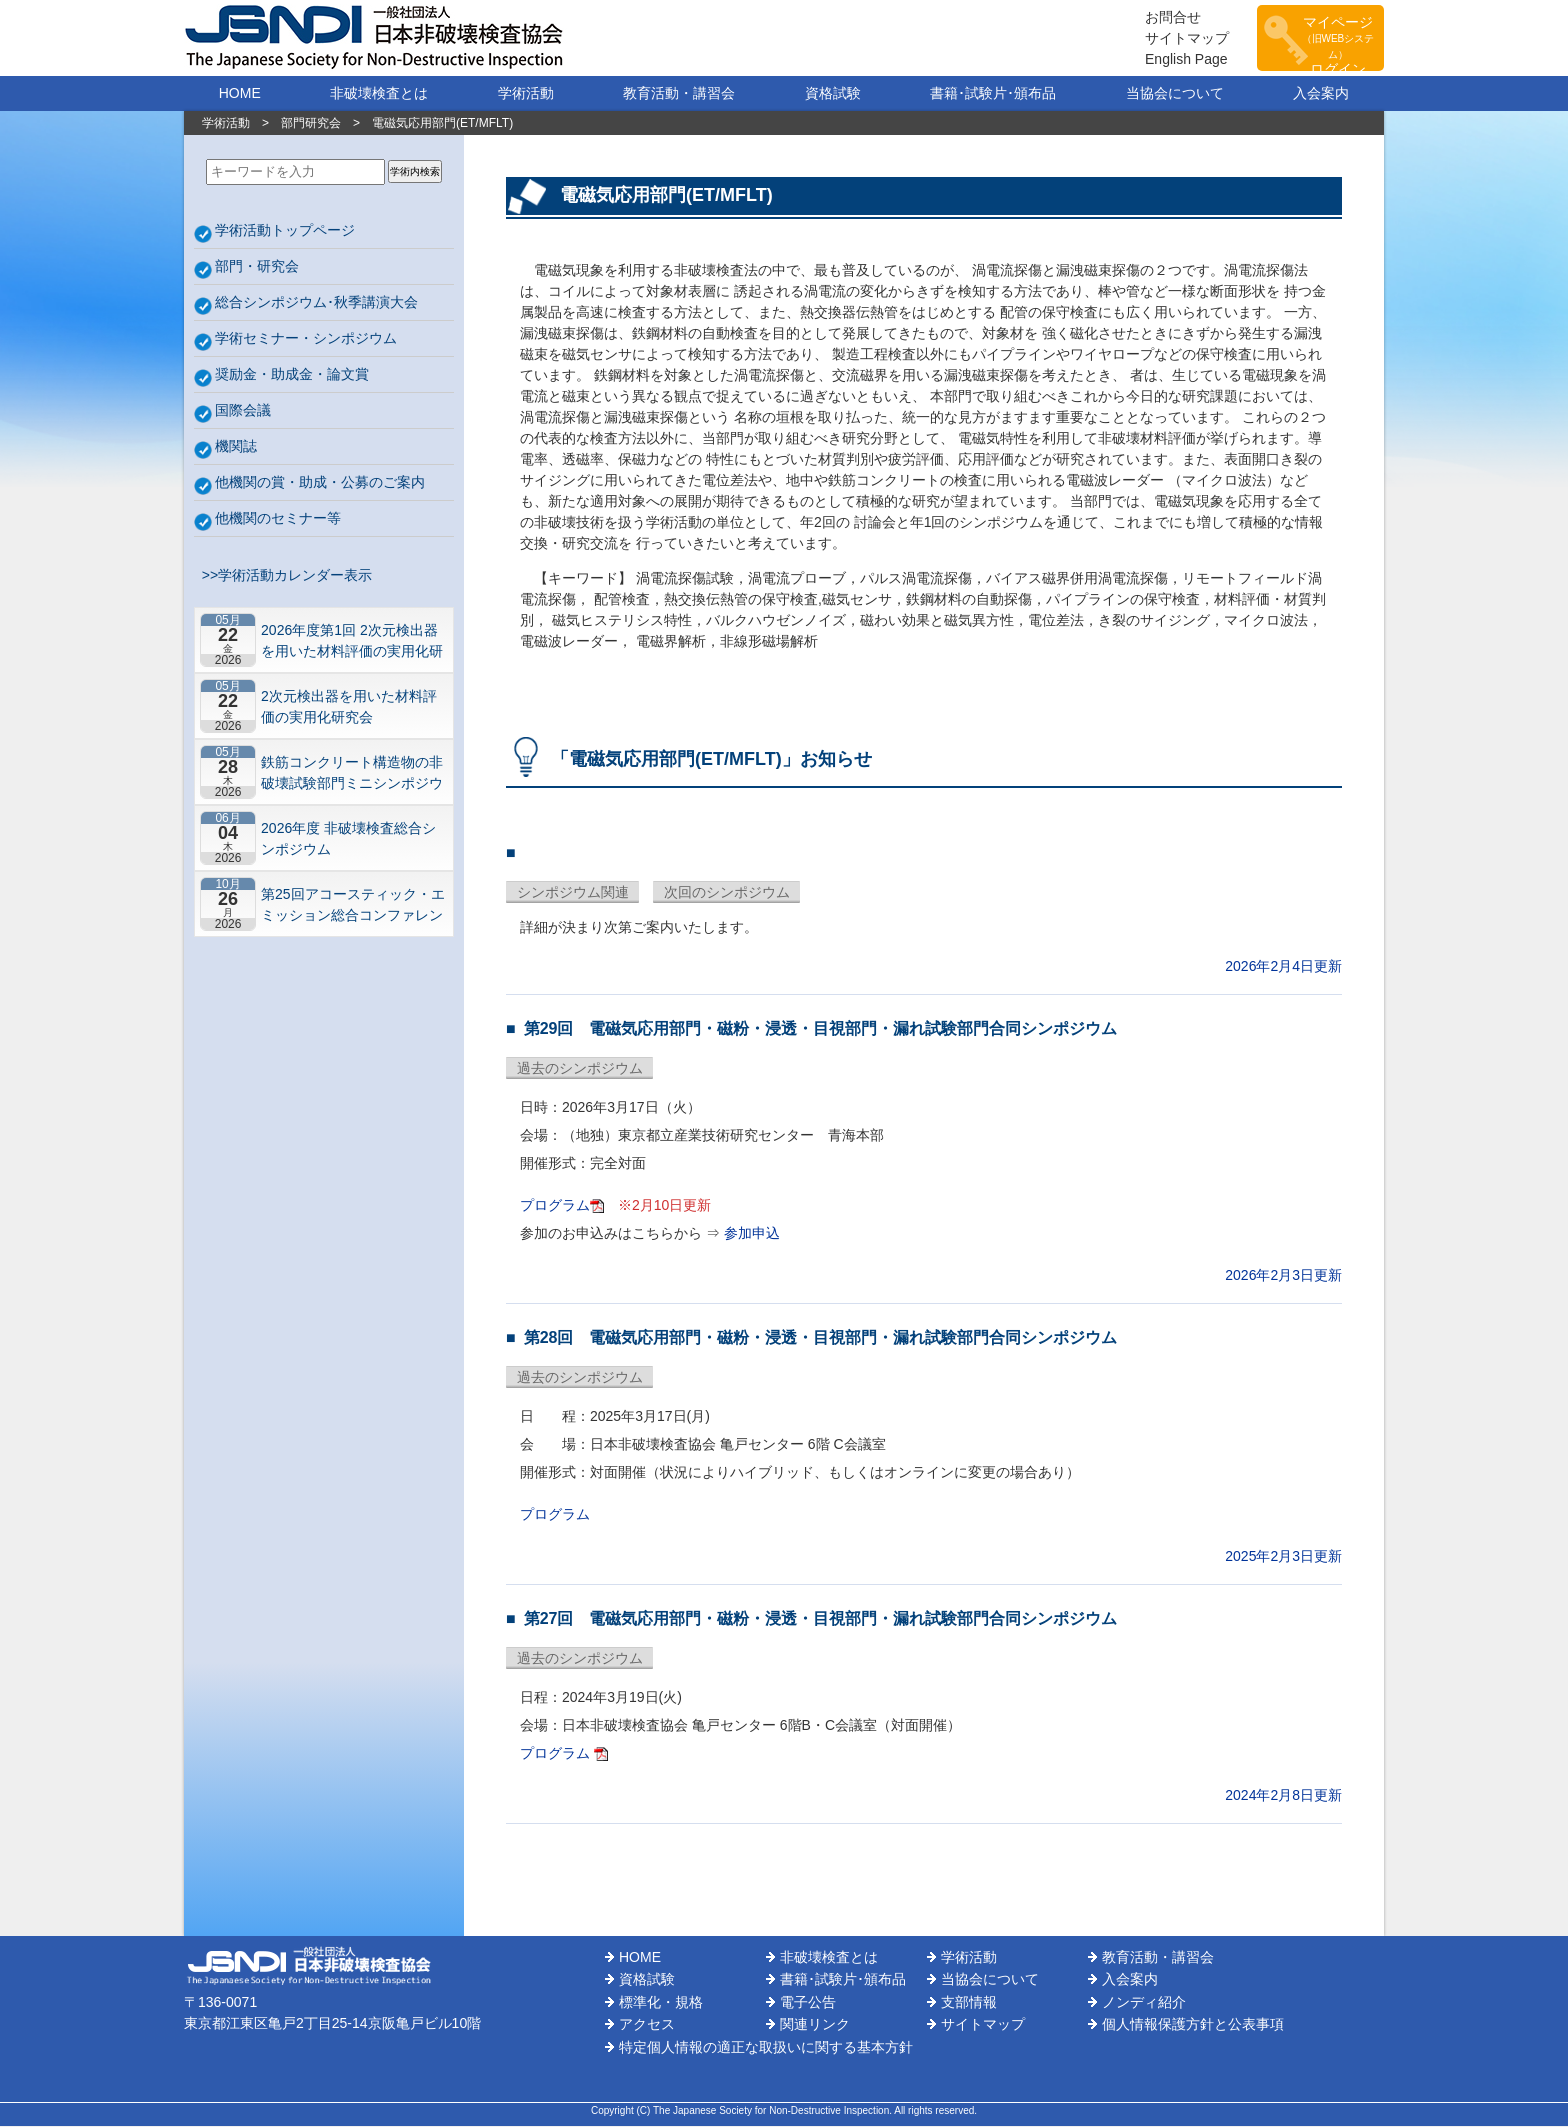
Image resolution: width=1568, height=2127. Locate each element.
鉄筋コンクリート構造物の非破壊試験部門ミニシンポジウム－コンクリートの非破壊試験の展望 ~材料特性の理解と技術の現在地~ (352, 773)
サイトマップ (1174, 38)
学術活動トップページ (285, 231)
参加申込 (752, 1234)
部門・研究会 (257, 267)
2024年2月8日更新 (1283, 1796)
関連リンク (815, 2025)
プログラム (555, 1206)
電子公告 (808, 2003)
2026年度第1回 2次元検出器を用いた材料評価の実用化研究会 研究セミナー (352, 641)
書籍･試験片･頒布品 (993, 94)
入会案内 (1321, 94)
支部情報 (969, 2003)
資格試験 (833, 94)
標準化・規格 (661, 2003)
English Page (1173, 59)
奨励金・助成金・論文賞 (292, 375)
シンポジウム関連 (573, 893)
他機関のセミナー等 (278, 519)
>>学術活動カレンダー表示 (283, 576)
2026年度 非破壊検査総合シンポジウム (348, 839)
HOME (240, 94)
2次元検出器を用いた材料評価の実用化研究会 (349, 707)
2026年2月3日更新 (1283, 1276)
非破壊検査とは (379, 94)
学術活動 (526, 94)
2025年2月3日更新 (1283, 1557)
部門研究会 (311, 124)
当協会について (1175, 94)
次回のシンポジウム (727, 893)
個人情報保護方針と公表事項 (1193, 2025)
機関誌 (236, 447)
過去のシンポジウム (580, 1069)
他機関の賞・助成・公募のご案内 (320, 483)
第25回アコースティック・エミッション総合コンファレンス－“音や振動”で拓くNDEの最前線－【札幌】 (353, 905)
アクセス (647, 2025)
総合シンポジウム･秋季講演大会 (316, 303)
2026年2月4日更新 (1283, 967)
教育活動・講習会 (679, 94)
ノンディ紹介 (1144, 2003)
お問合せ (1160, 17)
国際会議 (243, 411)
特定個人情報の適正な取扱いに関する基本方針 (766, 2048)
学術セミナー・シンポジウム (306, 339)
